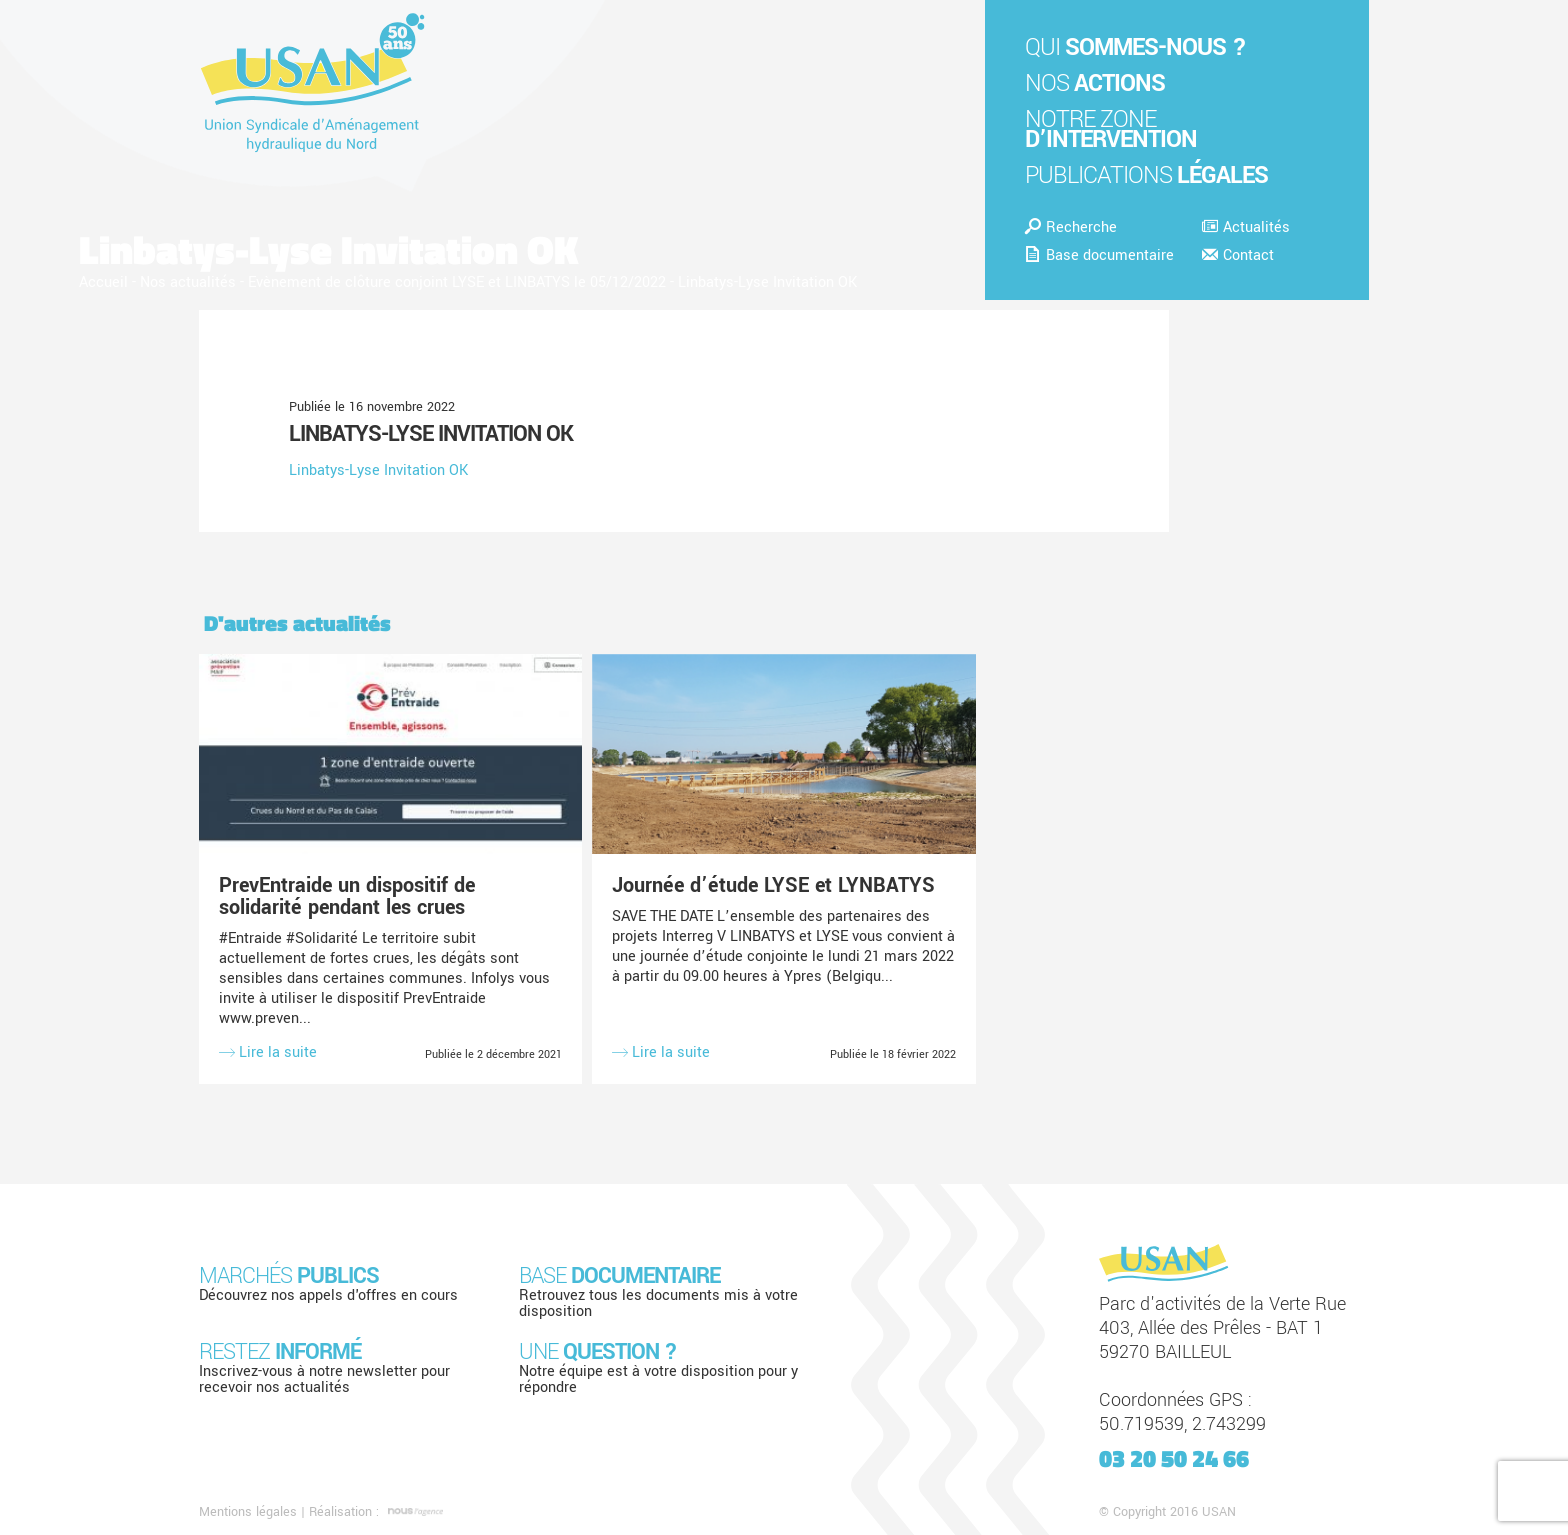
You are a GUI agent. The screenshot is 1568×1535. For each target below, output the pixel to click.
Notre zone (1111, 129)
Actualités (1246, 227)
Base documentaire (1099, 255)
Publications (1146, 175)
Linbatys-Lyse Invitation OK (431, 434)
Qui (1135, 47)
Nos (1095, 83)
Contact (1238, 255)
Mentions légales (248, 1512)
